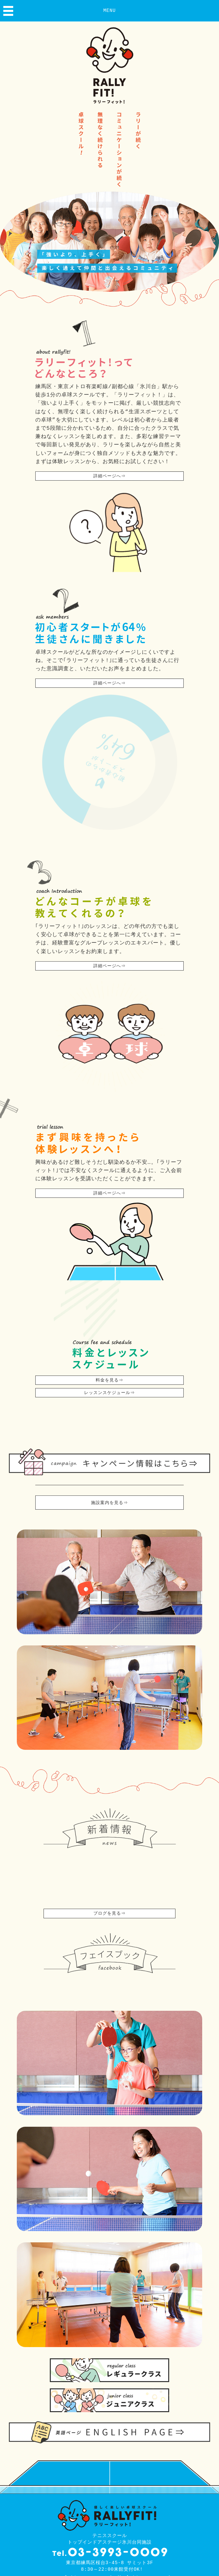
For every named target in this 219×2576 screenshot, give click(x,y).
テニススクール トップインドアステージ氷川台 (109, 2570)
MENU (109, 11)
